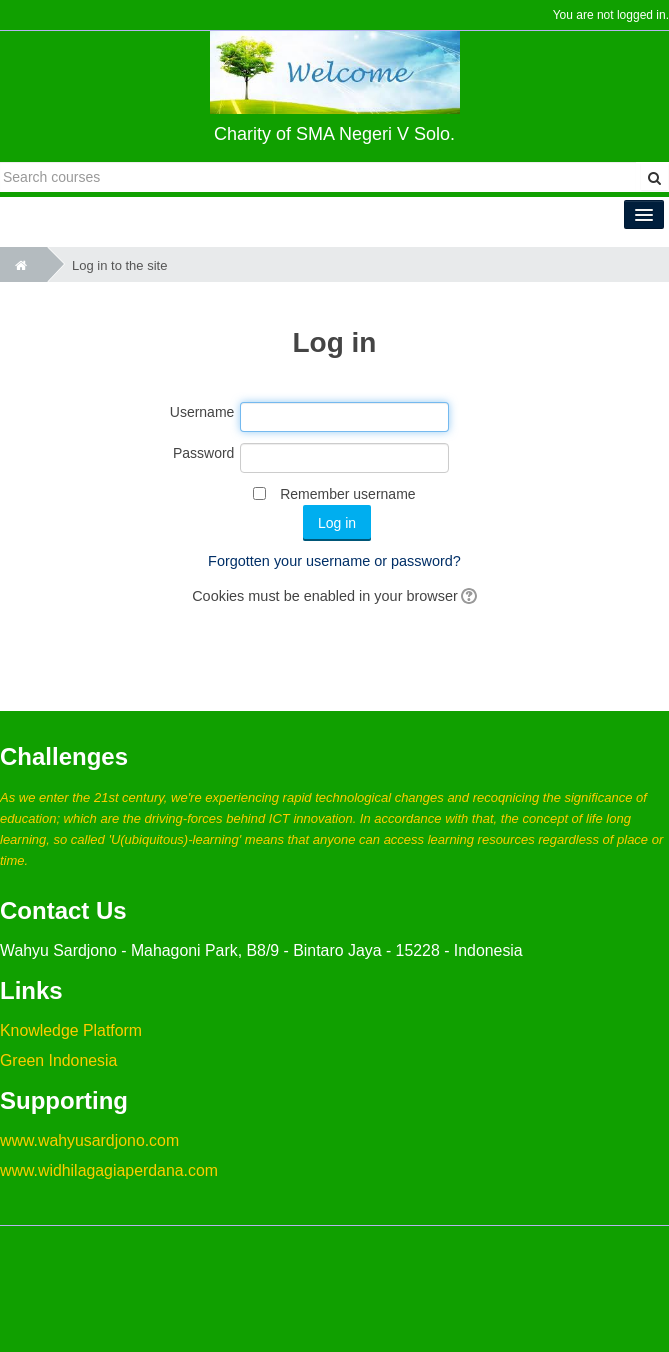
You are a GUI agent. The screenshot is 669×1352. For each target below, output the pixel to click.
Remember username (347, 494)
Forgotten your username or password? (334, 561)
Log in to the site (119, 265)
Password (203, 453)
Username (202, 412)
